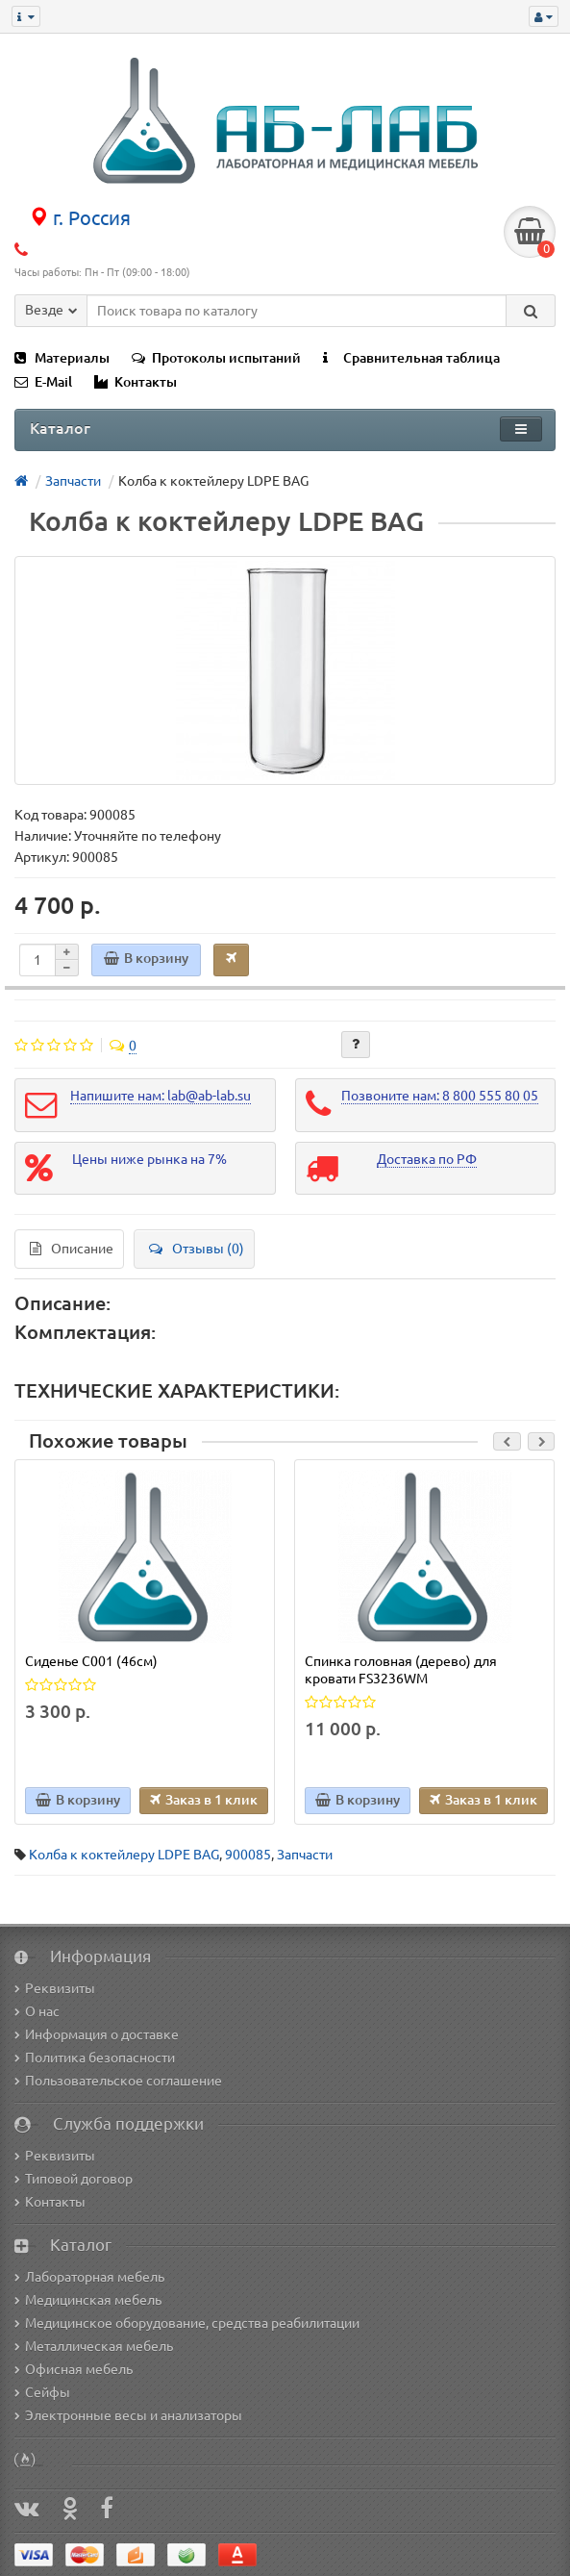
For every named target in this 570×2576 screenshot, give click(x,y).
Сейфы (42, 2392)
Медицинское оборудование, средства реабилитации (186, 2323)
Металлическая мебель (93, 2346)
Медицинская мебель (87, 2300)
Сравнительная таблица (411, 358)
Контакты (135, 382)
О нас (37, 2011)
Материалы (62, 358)
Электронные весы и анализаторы (128, 2415)
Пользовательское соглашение (118, 2080)
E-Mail (43, 382)
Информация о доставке (96, 2034)
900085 (248, 1854)
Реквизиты (54, 1988)
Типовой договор (73, 2178)
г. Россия (80, 218)
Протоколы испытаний (216, 358)
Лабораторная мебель (89, 2277)
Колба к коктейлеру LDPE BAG (124, 1854)
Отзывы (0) (196, 1248)
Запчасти (305, 1854)
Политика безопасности (94, 2057)
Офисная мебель (73, 2369)
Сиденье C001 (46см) (91, 1661)
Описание (71, 1248)
